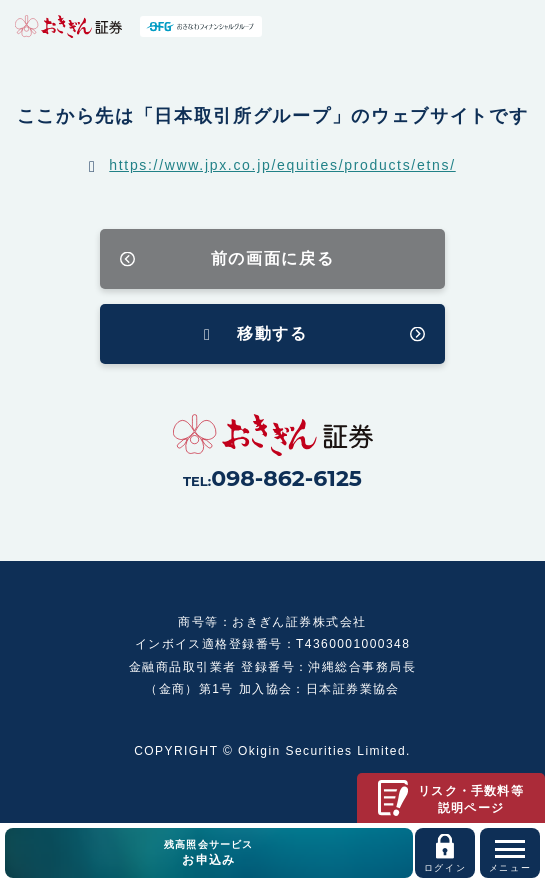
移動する (272, 333)
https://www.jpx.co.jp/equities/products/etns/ (282, 165)
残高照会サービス (209, 854)
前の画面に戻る (273, 258)
